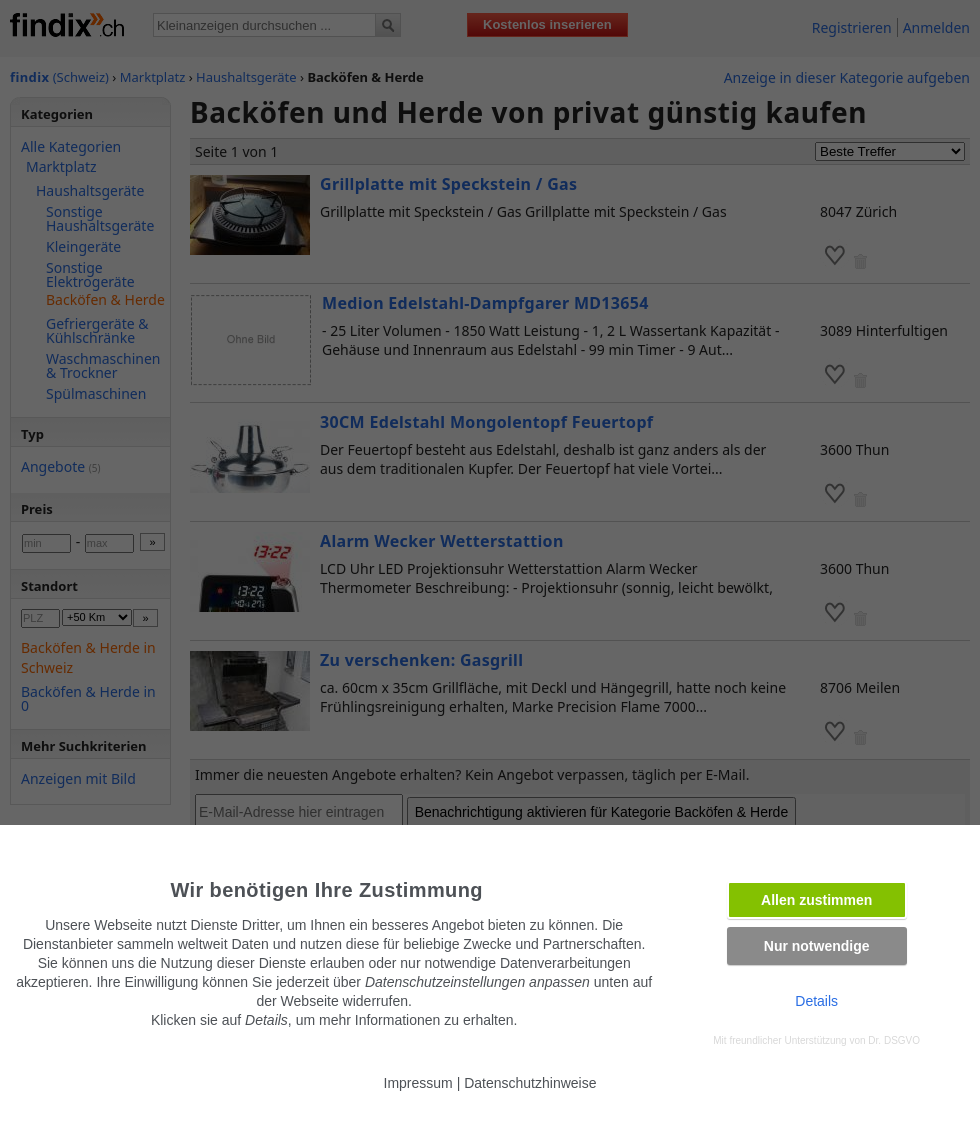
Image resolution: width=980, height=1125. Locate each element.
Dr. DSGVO (894, 1040)
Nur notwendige (817, 946)
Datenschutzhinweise (530, 1083)
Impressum (418, 1083)
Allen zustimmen (816, 900)
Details (816, 1001)
